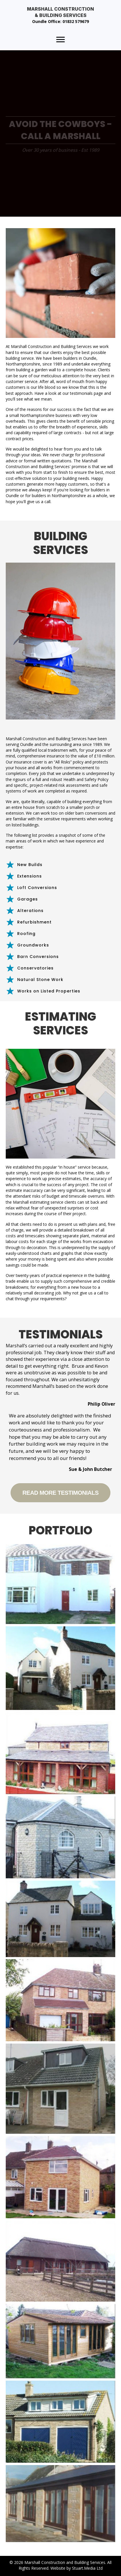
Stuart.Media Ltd (87, 2568)
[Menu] (60, 40)
